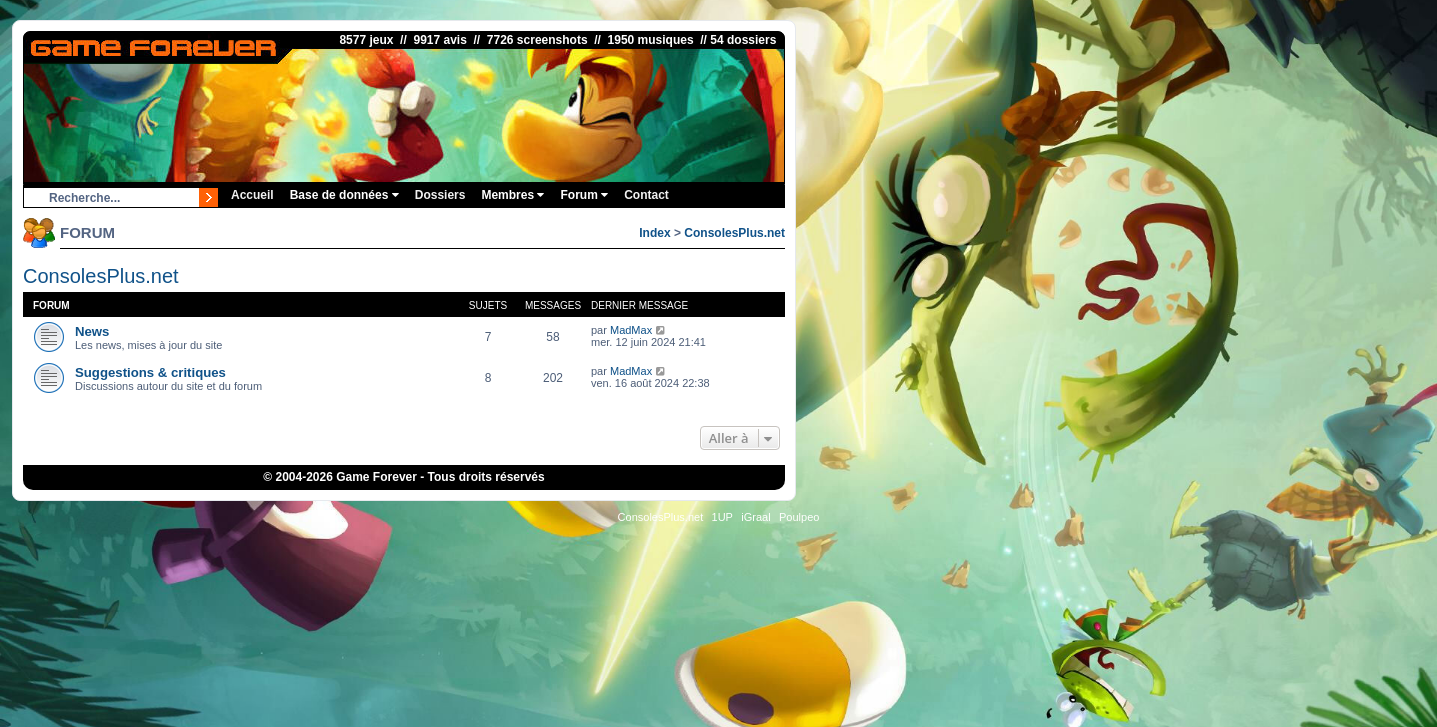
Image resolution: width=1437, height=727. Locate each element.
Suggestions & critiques (150, 372)
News (92, 331)
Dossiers (440, 195)
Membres (512, 195)
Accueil (252, 195)
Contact (646, 195)
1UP (722, 517)
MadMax (631, 330)
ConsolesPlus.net (734, 233)
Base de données (344, 195)
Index (654, 233)
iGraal (755, 517)
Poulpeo (799, 517)
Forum (584, 195)
